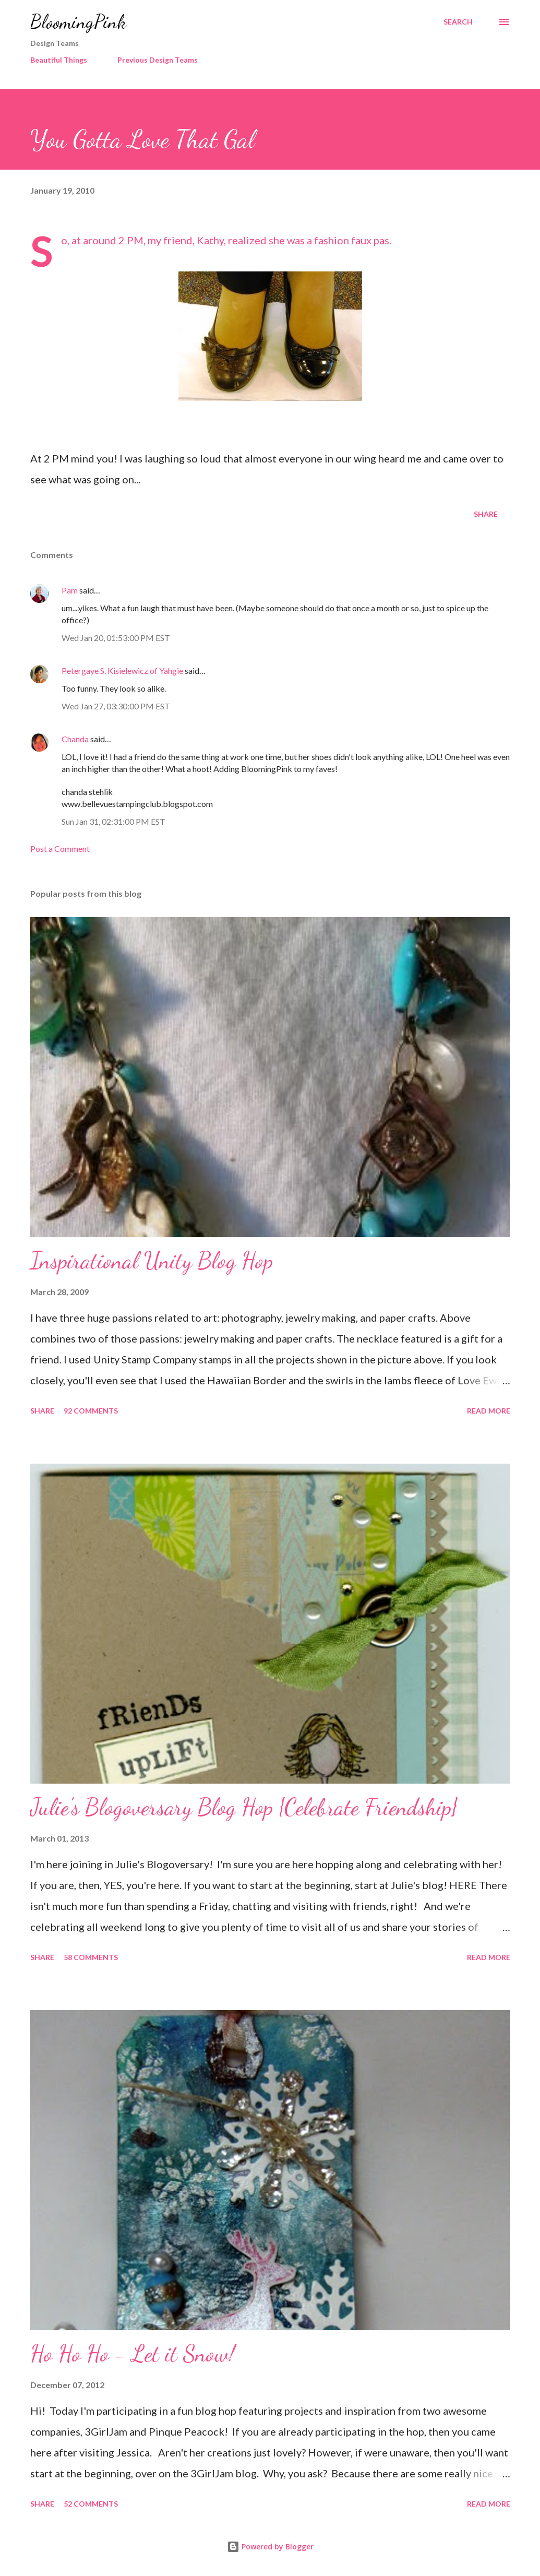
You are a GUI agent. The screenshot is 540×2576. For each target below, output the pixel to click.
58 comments (91, 1957)
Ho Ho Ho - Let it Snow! (132, 2353)
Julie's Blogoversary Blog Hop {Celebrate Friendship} (244, 1807)
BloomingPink (78, 21)
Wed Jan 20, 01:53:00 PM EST (116, 638)
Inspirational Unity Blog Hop (151, 1260)
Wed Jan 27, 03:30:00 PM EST (116, 706)
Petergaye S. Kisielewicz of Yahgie (122, 670)
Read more (488, 1410)
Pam (70, 590)
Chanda (75, 739)
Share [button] (486, 513)
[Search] (458, 22)
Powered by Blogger (270, 2546)
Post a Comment (60, 848)
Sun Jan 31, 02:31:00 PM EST (113, 821)
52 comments (91, 2503)
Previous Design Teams (157, 59)
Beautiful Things (58, 59)
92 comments (91, 1410)
